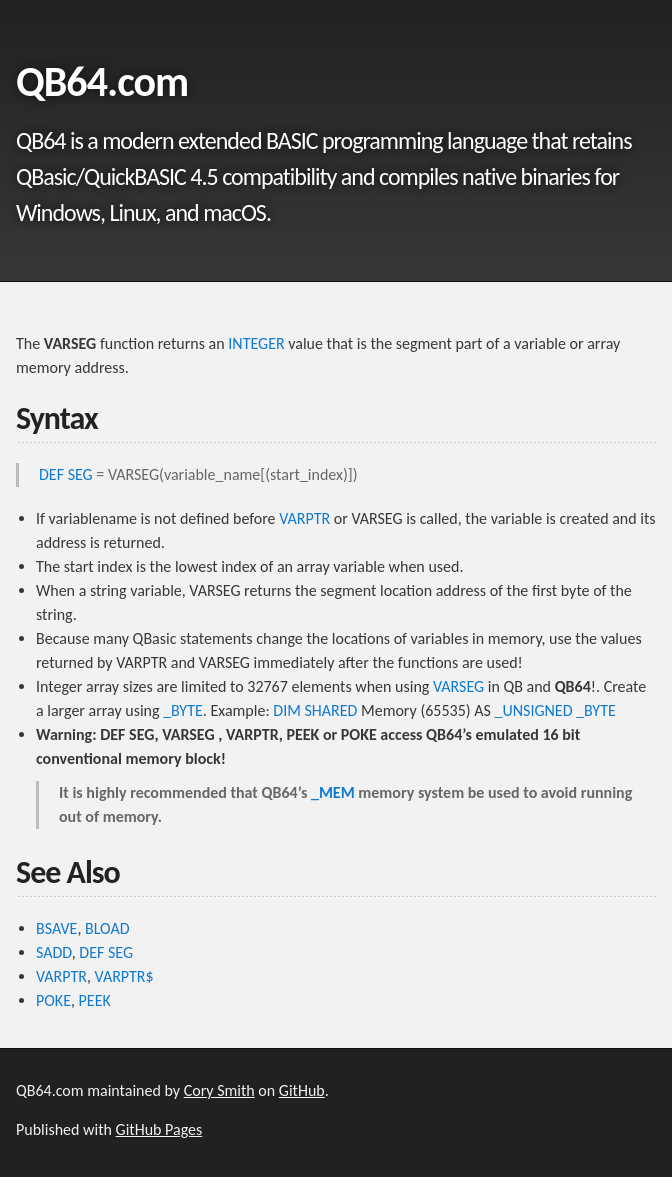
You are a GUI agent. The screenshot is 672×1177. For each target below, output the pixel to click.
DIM (287, 710)
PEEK (95, 1000)
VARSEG (458, 686)
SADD (54, 952)
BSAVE (56, 928)
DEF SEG (66, 474)
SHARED (330, 710)
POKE (53, 1000)
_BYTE (183, 710)
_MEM (333, 792)
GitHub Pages (159, 1129)
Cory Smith (219, 1090)
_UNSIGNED (533, 710)
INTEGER (256, 343)
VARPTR (304, 518)
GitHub (302, 1090)
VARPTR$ (124, 976)
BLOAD (107, 928)
